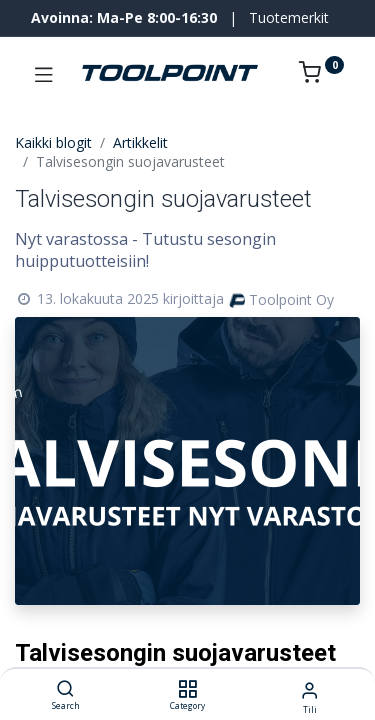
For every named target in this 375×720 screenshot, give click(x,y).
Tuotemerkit (289, 17)
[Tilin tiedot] (309, 689)
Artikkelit (140, 142)
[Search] (65, 689)
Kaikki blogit (53, 142)
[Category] (187, 689)
